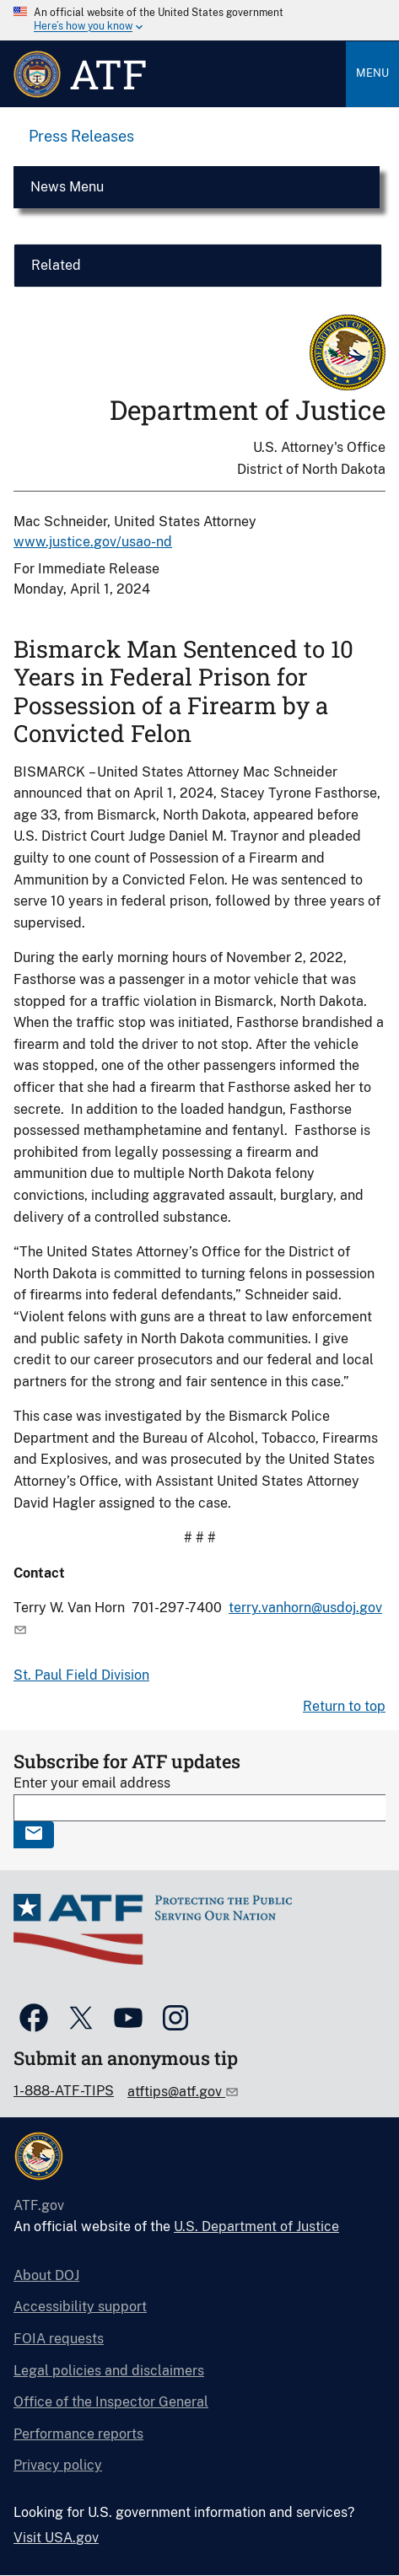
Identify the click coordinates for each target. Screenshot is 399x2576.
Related (56, 265)
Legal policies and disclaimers (108, 2371)
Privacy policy (57, 2465)
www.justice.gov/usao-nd (92, 542)
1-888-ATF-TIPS (63, 2091)
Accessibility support (80, 2307)
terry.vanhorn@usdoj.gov (305, 1608)
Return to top (344, 1706)
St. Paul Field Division (81, 1675)
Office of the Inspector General (110, 2402)
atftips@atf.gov (176, 2092)
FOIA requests (58, 2339)
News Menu (67, 187)
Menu (372, 73)
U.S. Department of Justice (256, 2226)
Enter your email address (91, 1783)
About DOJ (46, 2275)
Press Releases (81, 136)
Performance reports (78, 2434)
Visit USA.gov (56, 2538)
